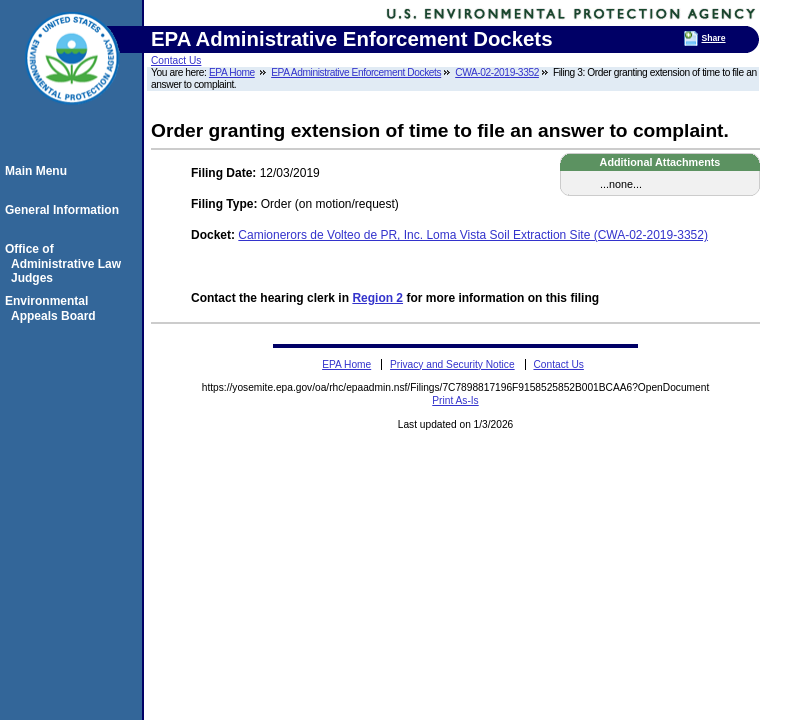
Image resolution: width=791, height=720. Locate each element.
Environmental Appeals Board (53, 308)
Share (713, 38)
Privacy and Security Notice (452, 364)
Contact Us (176, 60)
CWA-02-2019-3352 (497, 72)
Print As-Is (455, 400)
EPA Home (232, 72)
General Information (65, 210)
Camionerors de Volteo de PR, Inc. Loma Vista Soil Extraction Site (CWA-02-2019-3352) (473, 235)
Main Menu (39, 171)
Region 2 (377, 298)
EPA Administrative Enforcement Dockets (356, 72)
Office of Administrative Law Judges (66, 263)
